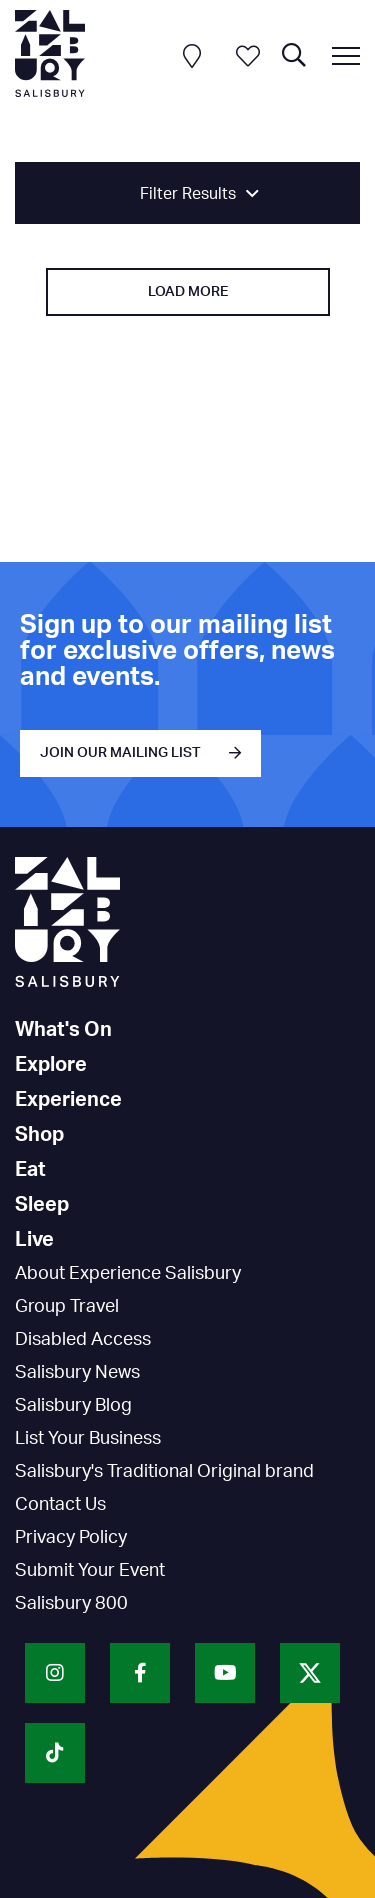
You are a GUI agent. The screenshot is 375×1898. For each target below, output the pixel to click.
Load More (188, 292)
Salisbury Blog (73, 1406)
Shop (39, 1135)
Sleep (42, 1205)
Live (34, 1240)
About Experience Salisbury (128, 1274)
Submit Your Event (90, 1571)
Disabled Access (83, 1340)
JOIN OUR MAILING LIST (120, 753)
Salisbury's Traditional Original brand (164, 1472)
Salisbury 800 (71, 1604)
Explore (51, 1065)
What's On (63, 1030)
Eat (30, 1170)
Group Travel (67, 1307)
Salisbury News (77, 1373)
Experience (68, 1100)
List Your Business (88, 1439)
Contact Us (60, 1505)
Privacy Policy (71, 1538)
